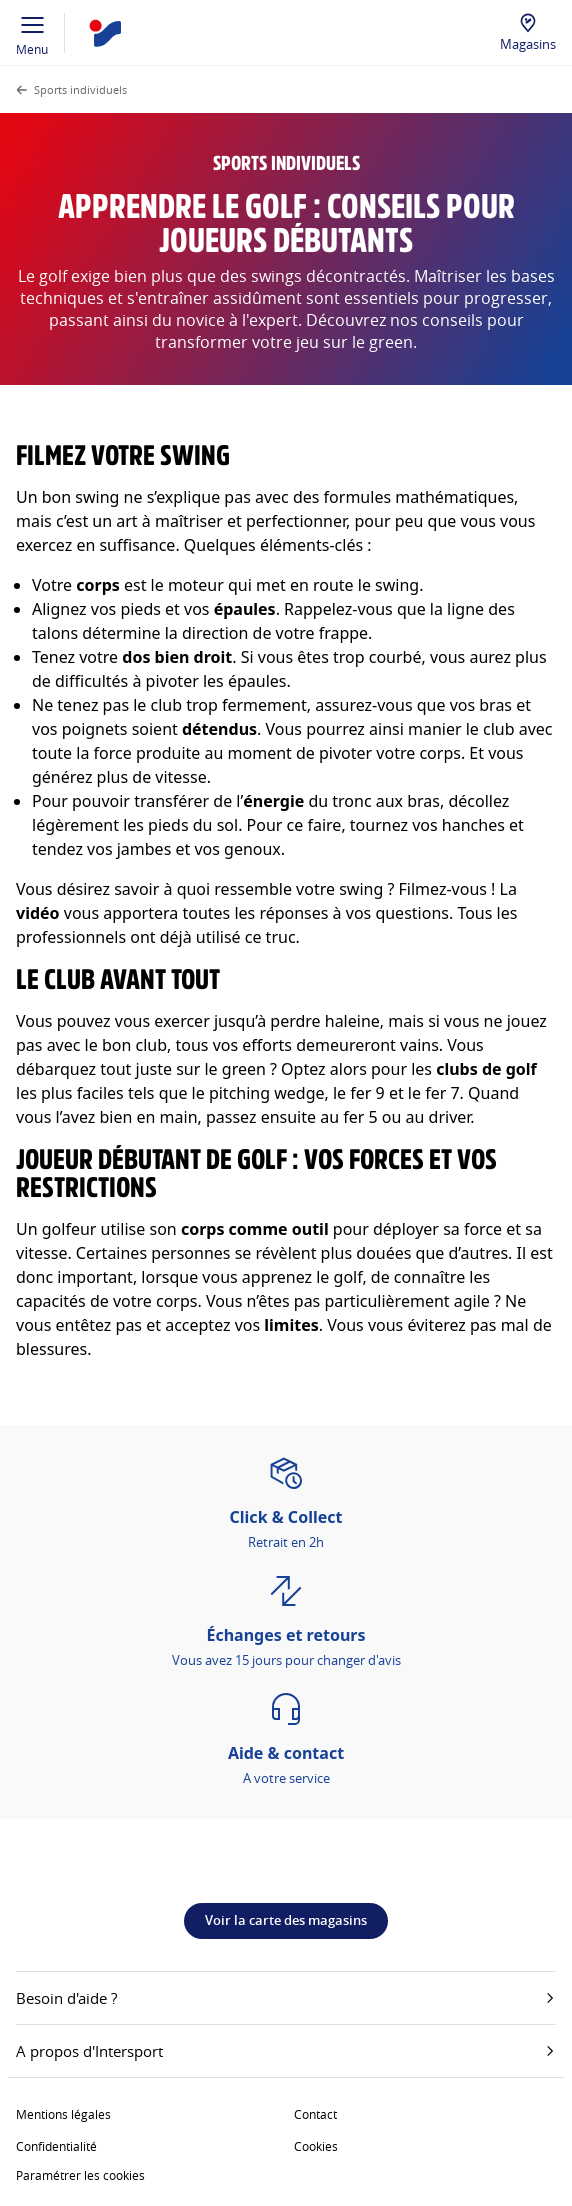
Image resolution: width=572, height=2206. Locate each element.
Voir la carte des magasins (286, 1920)
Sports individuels (80, 89)
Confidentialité (56, 2146)
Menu (32, 33)
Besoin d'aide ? (286, 1998)
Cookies (316, 2146)
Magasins (528, 44)
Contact (315, 2114)
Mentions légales (63, 2114)
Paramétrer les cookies (80, 2175)
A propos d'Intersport (286, 2051)
